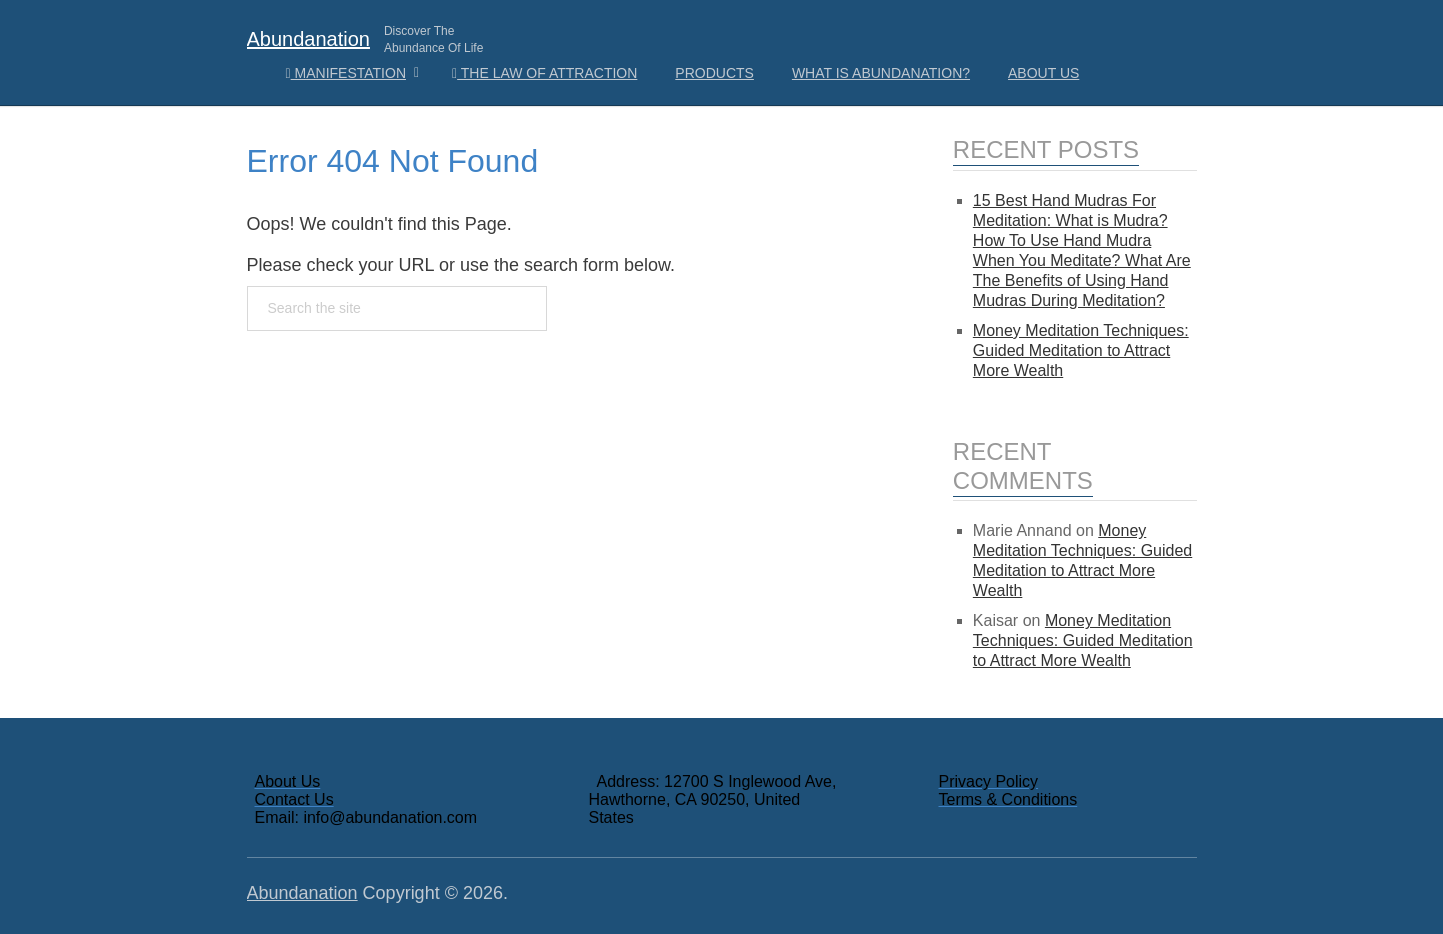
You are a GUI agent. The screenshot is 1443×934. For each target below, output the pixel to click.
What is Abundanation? (881, 73)
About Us (1043, 73)
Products (714, 73)
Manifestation (346, 73)
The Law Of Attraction (544, 73)
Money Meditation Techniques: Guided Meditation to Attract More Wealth (1081, 350)
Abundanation (308, 39)
